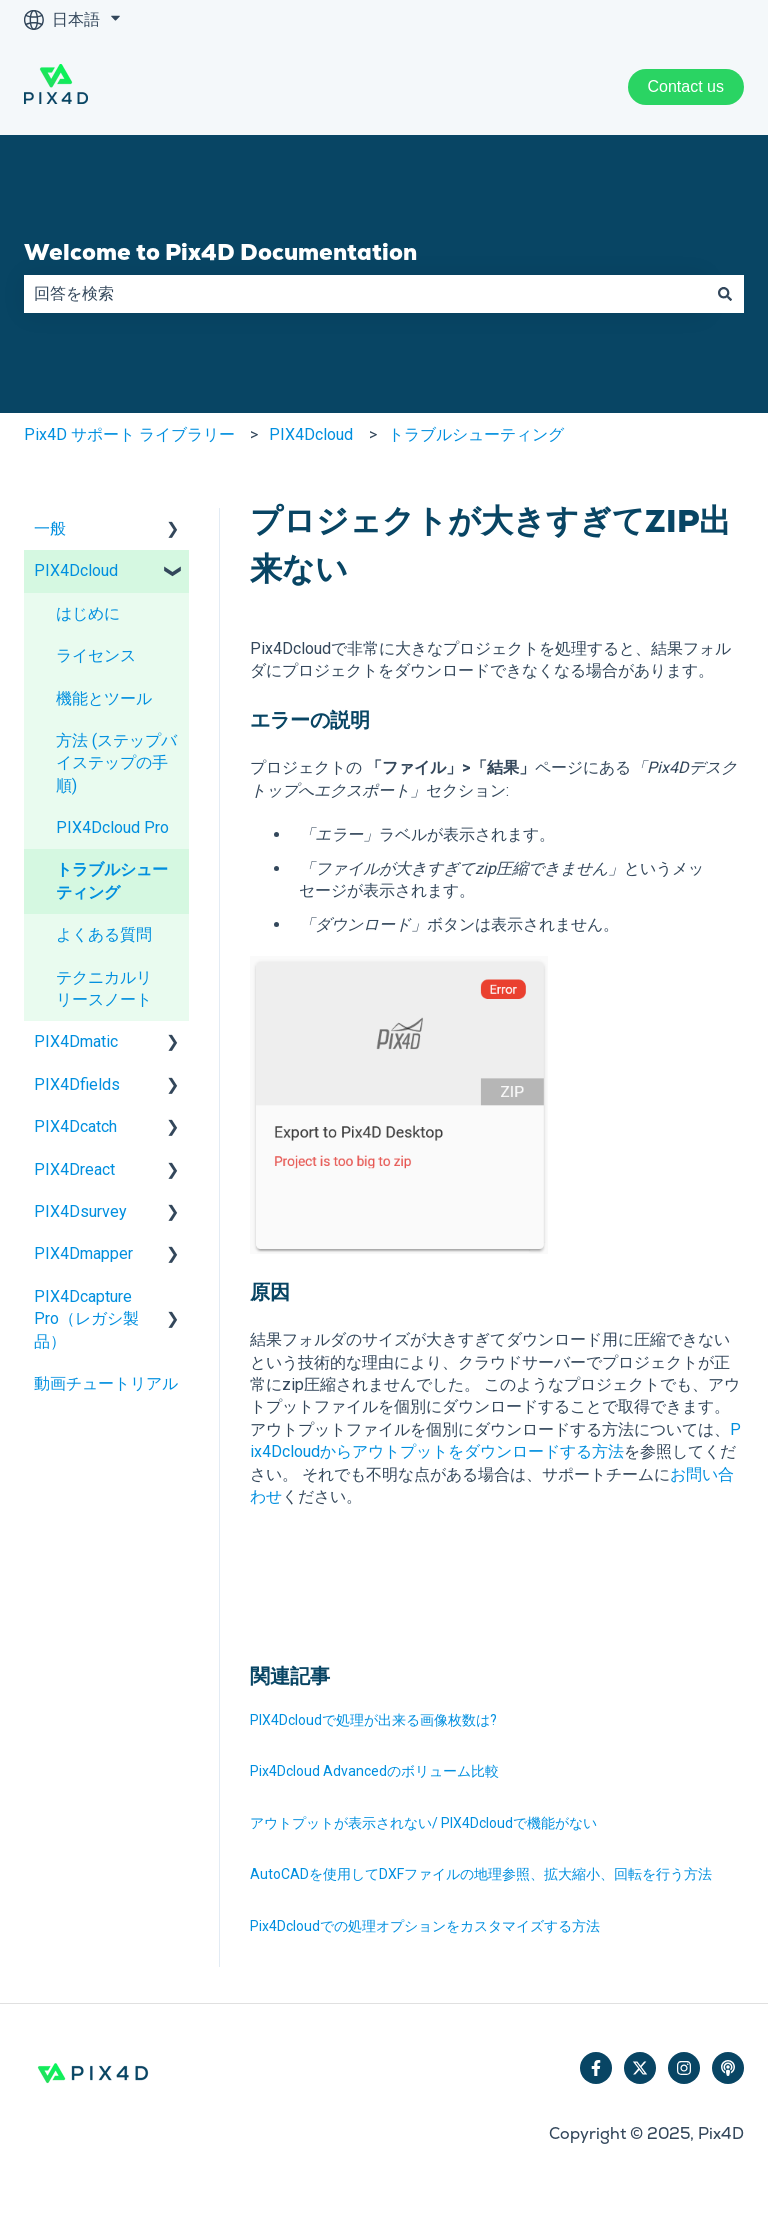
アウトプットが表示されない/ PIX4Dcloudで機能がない (423, 1823)
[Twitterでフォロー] (640, 2068)
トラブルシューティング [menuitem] (112, 880)
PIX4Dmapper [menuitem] (83, 1253)
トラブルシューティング (476, 434)
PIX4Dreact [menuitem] (74, 1169)
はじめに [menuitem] (88, 613)
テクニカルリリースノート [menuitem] (104, 988)
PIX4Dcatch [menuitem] (75, 1126)
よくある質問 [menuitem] (104, 934)
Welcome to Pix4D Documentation (220, 252)
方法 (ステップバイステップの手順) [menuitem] (116, 763)
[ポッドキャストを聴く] (728, 2068)
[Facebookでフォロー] (596, 2068)
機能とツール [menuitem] (104, 698)
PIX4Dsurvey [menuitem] (80, 1211)
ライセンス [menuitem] (96, 655)
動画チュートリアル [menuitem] (106, 1383)
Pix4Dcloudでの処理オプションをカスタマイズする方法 (425, 1926)
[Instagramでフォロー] (684, 2068)
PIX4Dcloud (311, 434)
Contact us (686, 86)
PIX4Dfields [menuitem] (77, 1084)
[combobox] (365, 294)
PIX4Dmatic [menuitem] (76, 1041)
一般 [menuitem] (50, 528)
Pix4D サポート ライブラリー (129, 434)
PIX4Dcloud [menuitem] (76, 570)
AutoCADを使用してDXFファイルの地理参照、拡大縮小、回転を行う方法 (481, 1874)
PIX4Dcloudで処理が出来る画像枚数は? (373, 1720)
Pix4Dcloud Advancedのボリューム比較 (374, 1771)
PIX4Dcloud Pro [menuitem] (112, 827)
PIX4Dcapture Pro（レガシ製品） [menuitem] (86, 1319)
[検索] (725, 294)
